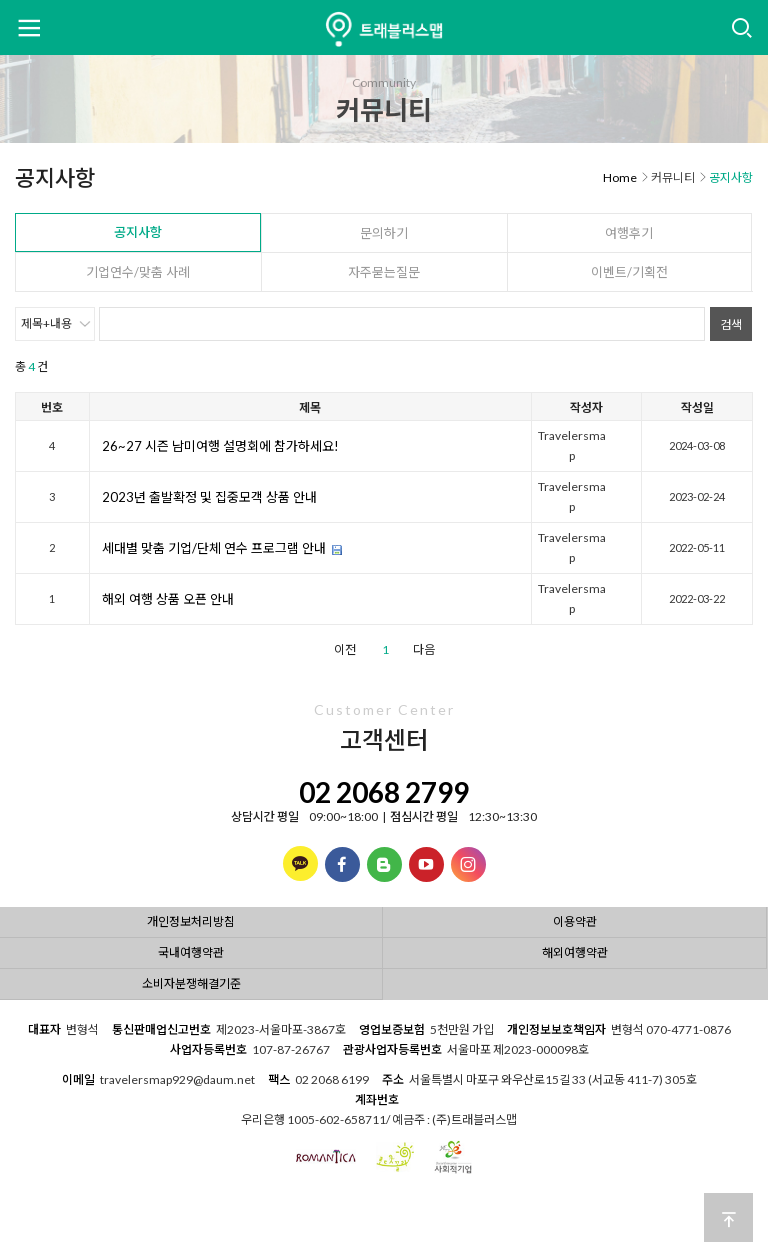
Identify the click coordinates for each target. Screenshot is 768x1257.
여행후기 (629, 233)
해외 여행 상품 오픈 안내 (168, 599)
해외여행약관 (575, 952)
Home (620, 177)
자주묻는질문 (384, 272)
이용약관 (575, 921)
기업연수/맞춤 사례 (138, 272)
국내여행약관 (191, 952)
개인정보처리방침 (191, 921)
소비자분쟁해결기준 (191, 983)
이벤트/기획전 (629, 272)
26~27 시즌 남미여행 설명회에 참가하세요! (220, 446)
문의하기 (384, 233)
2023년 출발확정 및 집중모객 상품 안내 (209, 497)
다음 (424, 649)
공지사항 (138, 232)
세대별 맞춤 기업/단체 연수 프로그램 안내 (214, 548)
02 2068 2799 (384, 792)
